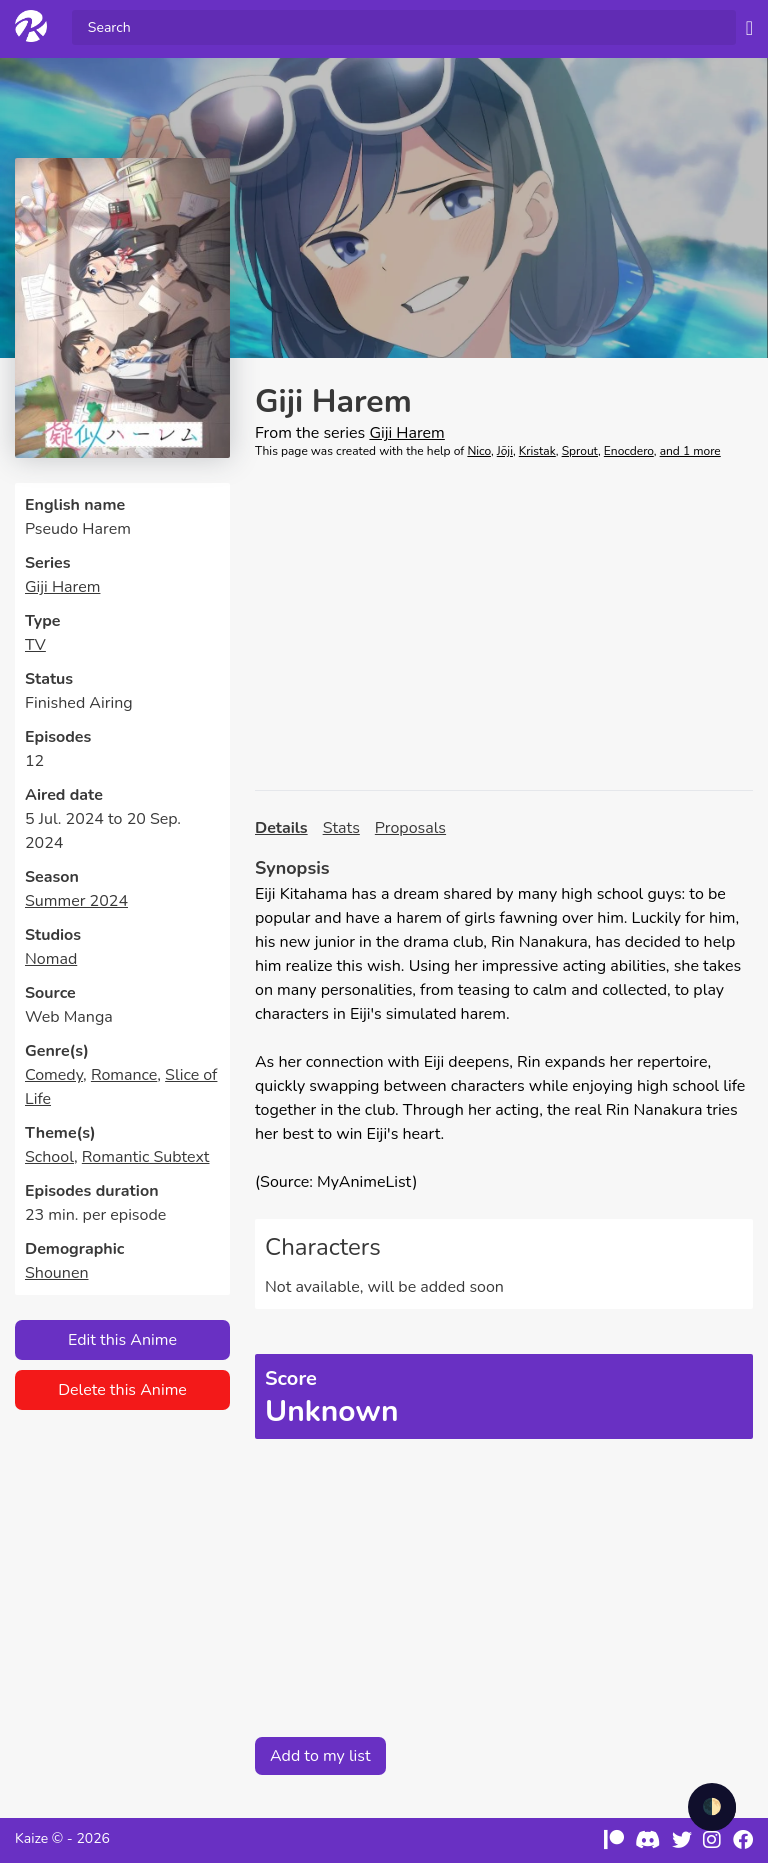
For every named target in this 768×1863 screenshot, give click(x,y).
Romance (124, 1075)
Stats (341, 828)
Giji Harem (62, 587)
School (49, 1157)
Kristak (537, 451)
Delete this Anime (122, 1390)
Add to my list (320, 1756)
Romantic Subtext (146, 1157)
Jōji (505, 451)
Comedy (54, 1075)
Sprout (580, 451)
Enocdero (629, 451)
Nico (479, 451)
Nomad (51, 959)
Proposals (410, 828)
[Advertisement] (504, 625)
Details (281, 828)
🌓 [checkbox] (712, 1807)
